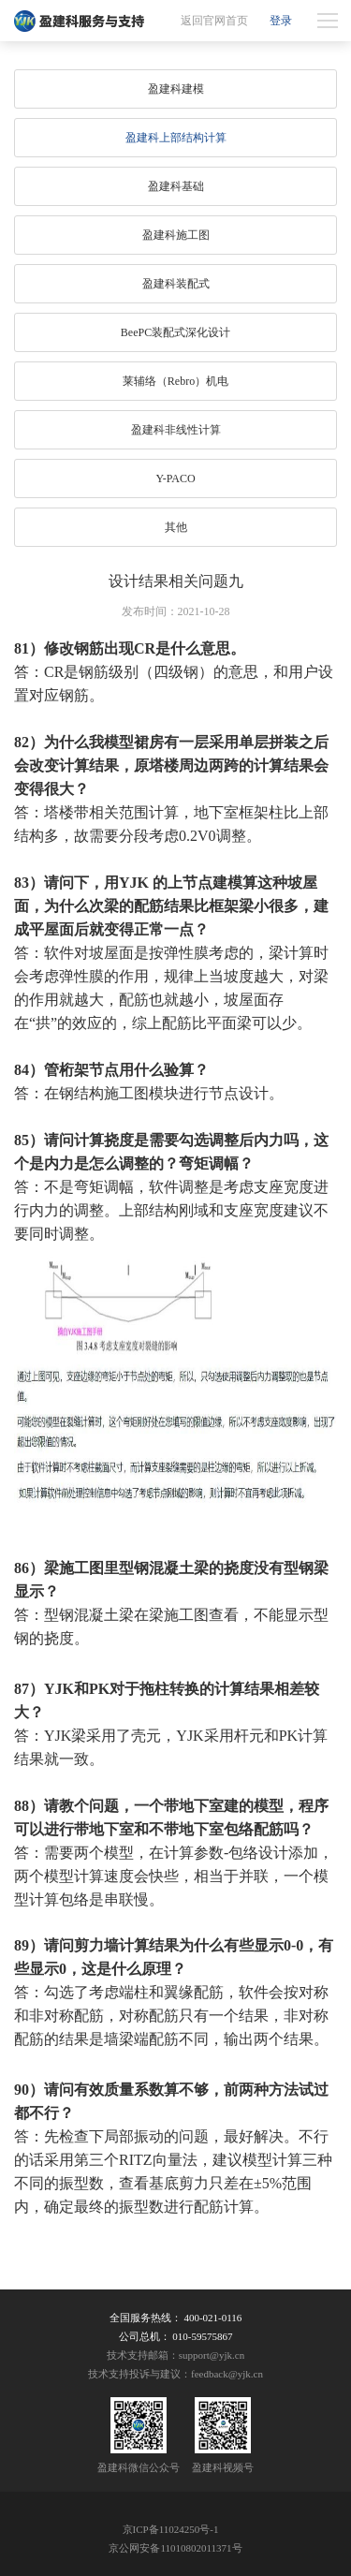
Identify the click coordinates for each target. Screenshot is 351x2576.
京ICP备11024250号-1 (171, 2529)
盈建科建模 (176, 89)
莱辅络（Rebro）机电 (175, 381)
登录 (281, 20)
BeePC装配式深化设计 (175, 332)
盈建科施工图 (176, 235)
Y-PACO (175, 478)
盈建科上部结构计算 (176, 137)
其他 (176, 527)
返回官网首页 (214, 20)
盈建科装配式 (176, 283)
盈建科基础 (176, 186)
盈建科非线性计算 (176, 429)
